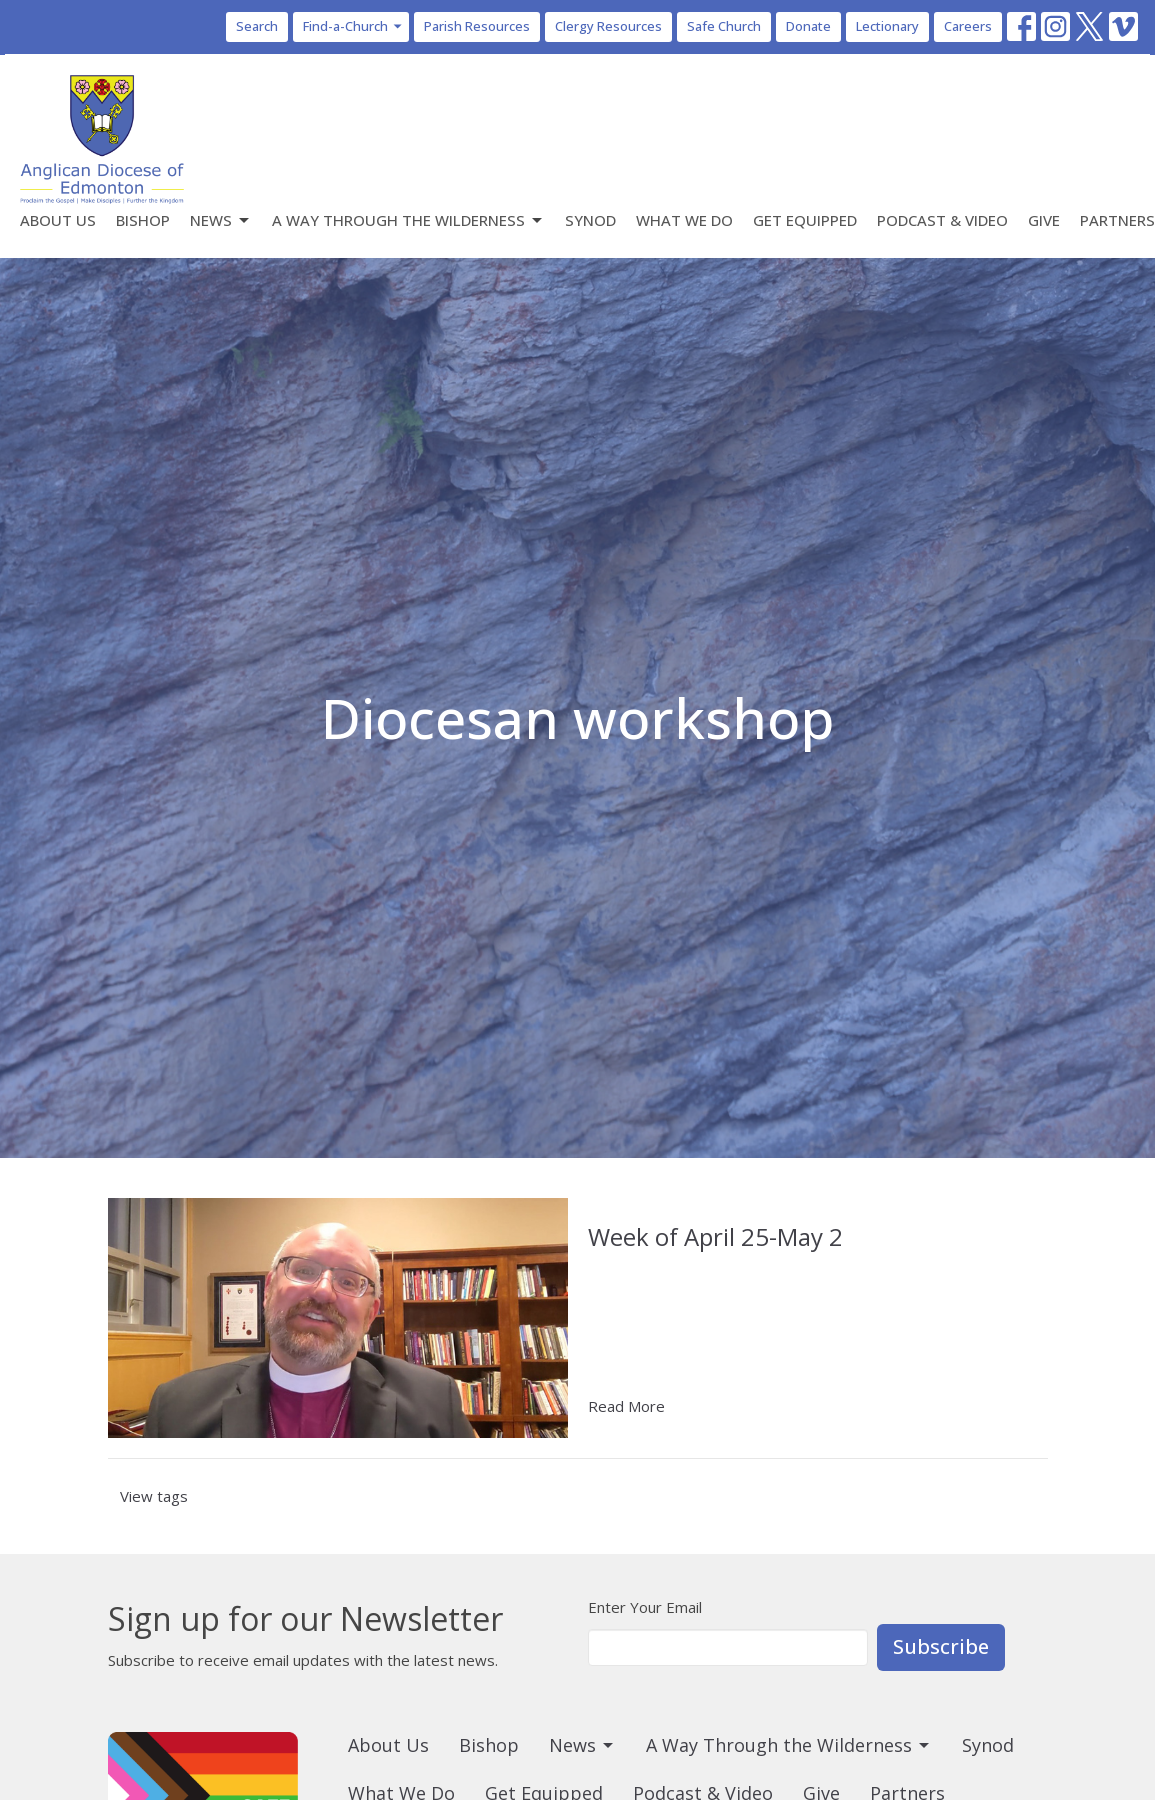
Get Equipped (805, 220)
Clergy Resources (608, 26)
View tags (154, 1496)
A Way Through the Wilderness (408, 220)
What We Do (684, 220)
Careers (968, 26)
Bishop (143, 220)
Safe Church (724, 26)
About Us (58, 220)
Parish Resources (477, 26)
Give (1044, 220)
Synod (590, 220)
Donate (808, 26)
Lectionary (887, 26)
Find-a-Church (353, 26)
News (221, 220)
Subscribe (941, 1646)
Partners (1117, 220)
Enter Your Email (645, 1607)
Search (257, 26)
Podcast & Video (942, 220)
